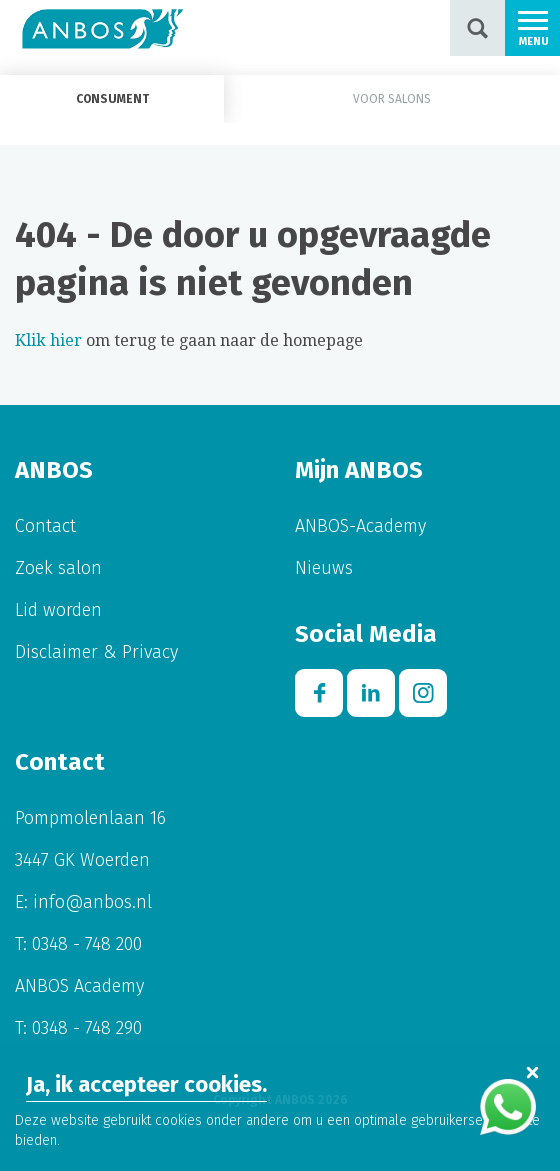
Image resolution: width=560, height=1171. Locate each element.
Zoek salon (58, 568)
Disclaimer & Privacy (96, 652)
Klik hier (48, 340)
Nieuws (324, 568)
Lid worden (58, 610)
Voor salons (392, 99)
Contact (45, 526)
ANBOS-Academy (360, 526)
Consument (112, 99)
